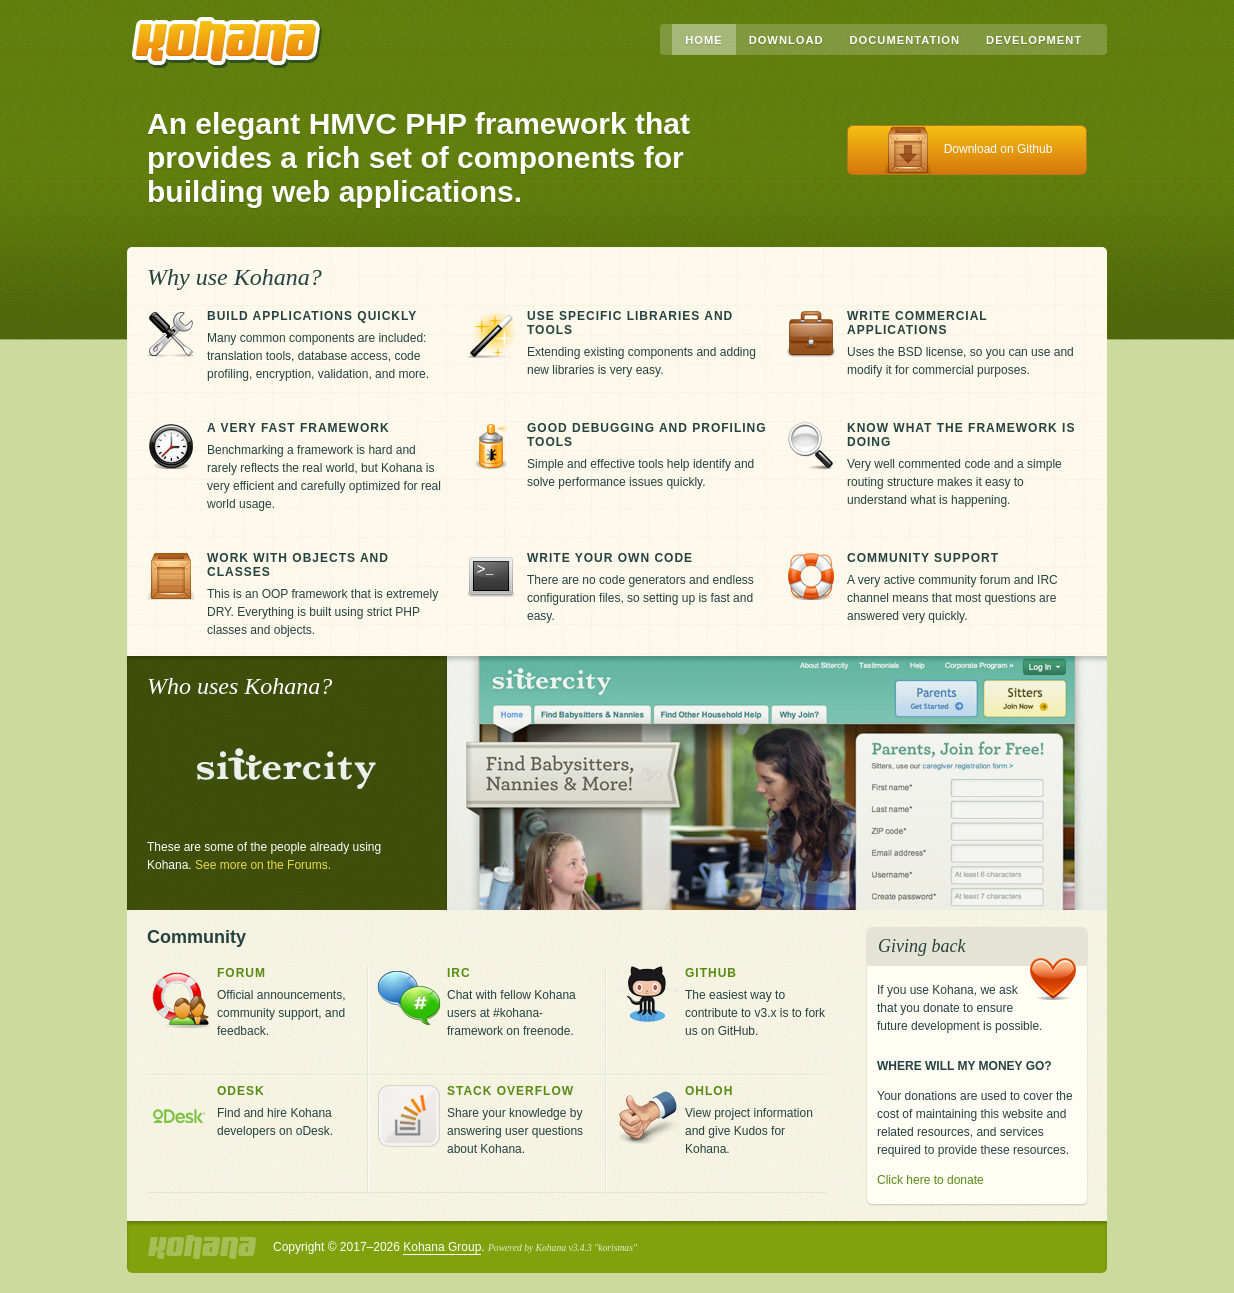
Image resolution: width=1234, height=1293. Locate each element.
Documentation (905, 40)
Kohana (227, 43)
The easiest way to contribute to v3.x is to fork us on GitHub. (756, 1002)
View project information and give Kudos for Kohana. (756, 1120)
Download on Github (998, 149)
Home (703, 40)
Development (1034, 40)
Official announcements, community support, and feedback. (288, 1002)
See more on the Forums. (263, 865)
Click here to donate (930, 1180)
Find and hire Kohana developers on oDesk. (288, 1111)
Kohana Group (442, 1247)
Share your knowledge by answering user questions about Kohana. (522, 1120)
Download (786, 40)
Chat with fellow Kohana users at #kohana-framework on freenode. (522, 1002)
